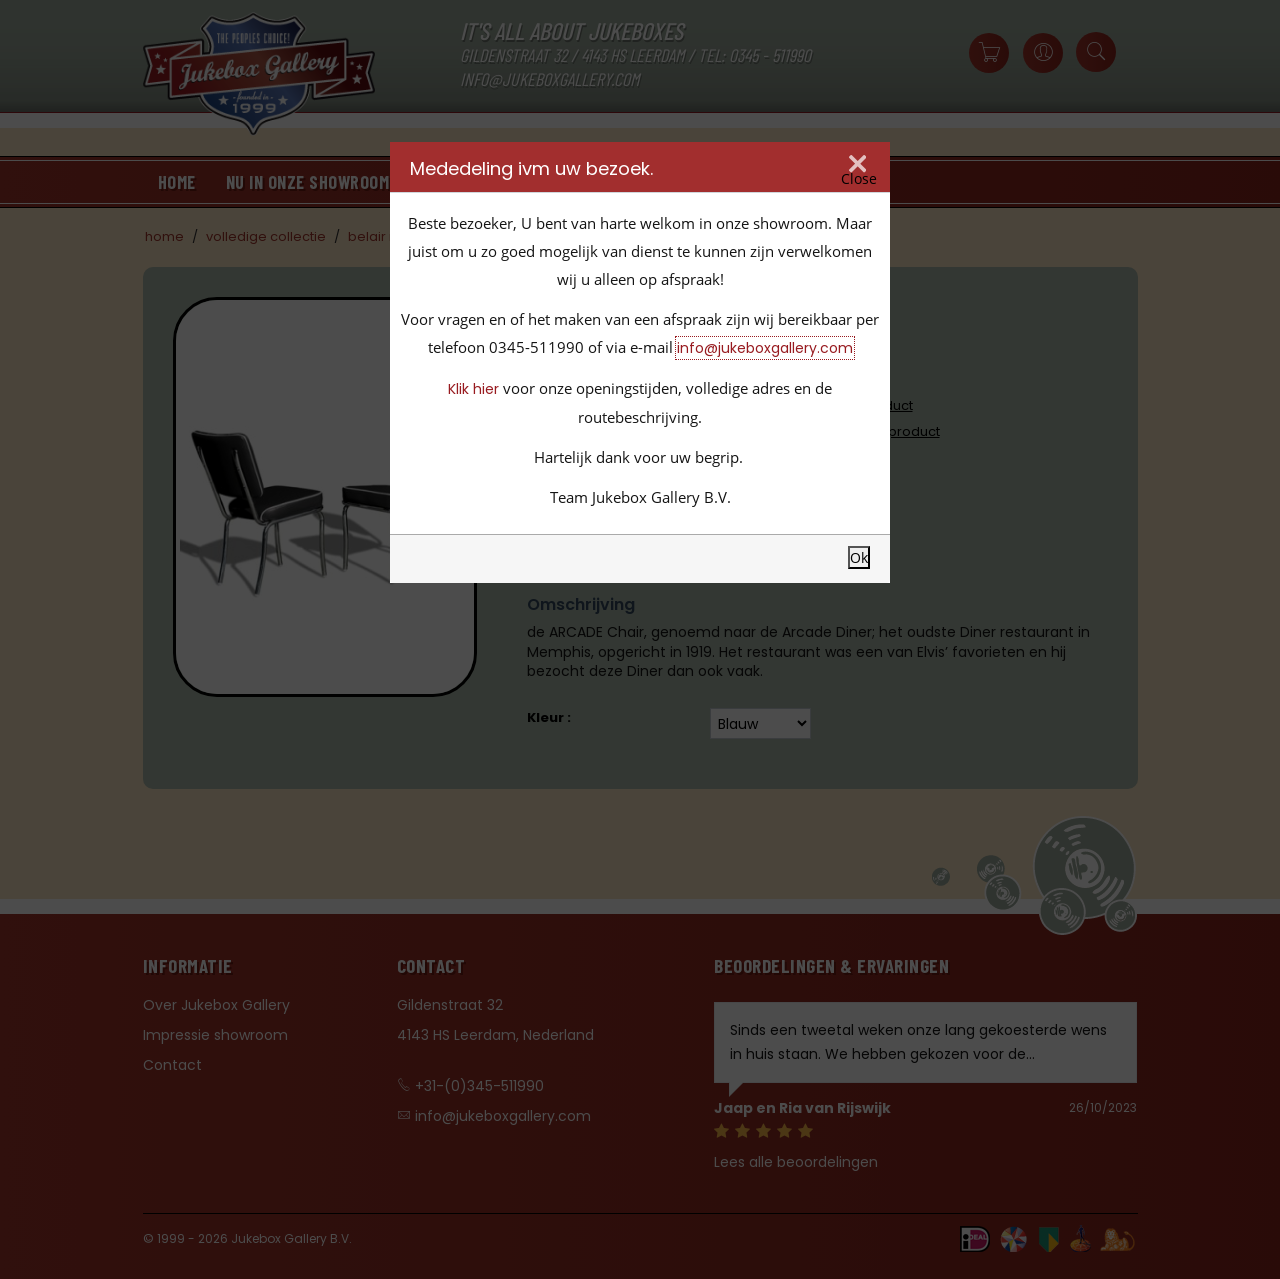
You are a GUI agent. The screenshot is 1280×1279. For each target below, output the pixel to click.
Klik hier (473, 389)
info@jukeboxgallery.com (765, 348)
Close (859, 179)
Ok (859, 557)
